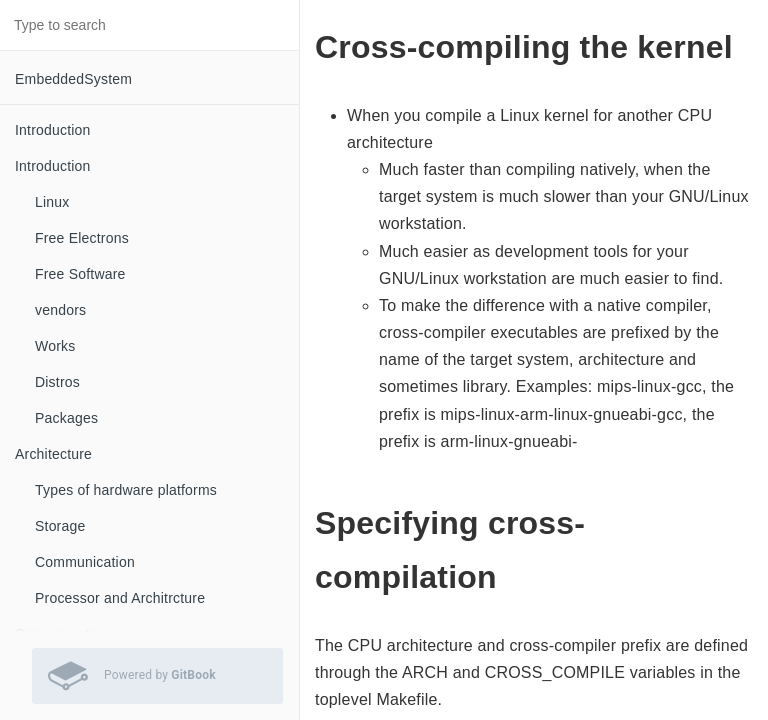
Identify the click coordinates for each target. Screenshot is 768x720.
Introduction (53, 130)
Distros (57, 382)
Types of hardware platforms (126, 490)
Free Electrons (82, 238)
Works (55, 346)
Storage (60, 526)
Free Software (80, 274)
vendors (60, 310)
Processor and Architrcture (120, 598)
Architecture (53, 454)
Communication (85, 562)
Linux (52, 202)
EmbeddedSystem (73, 79)
